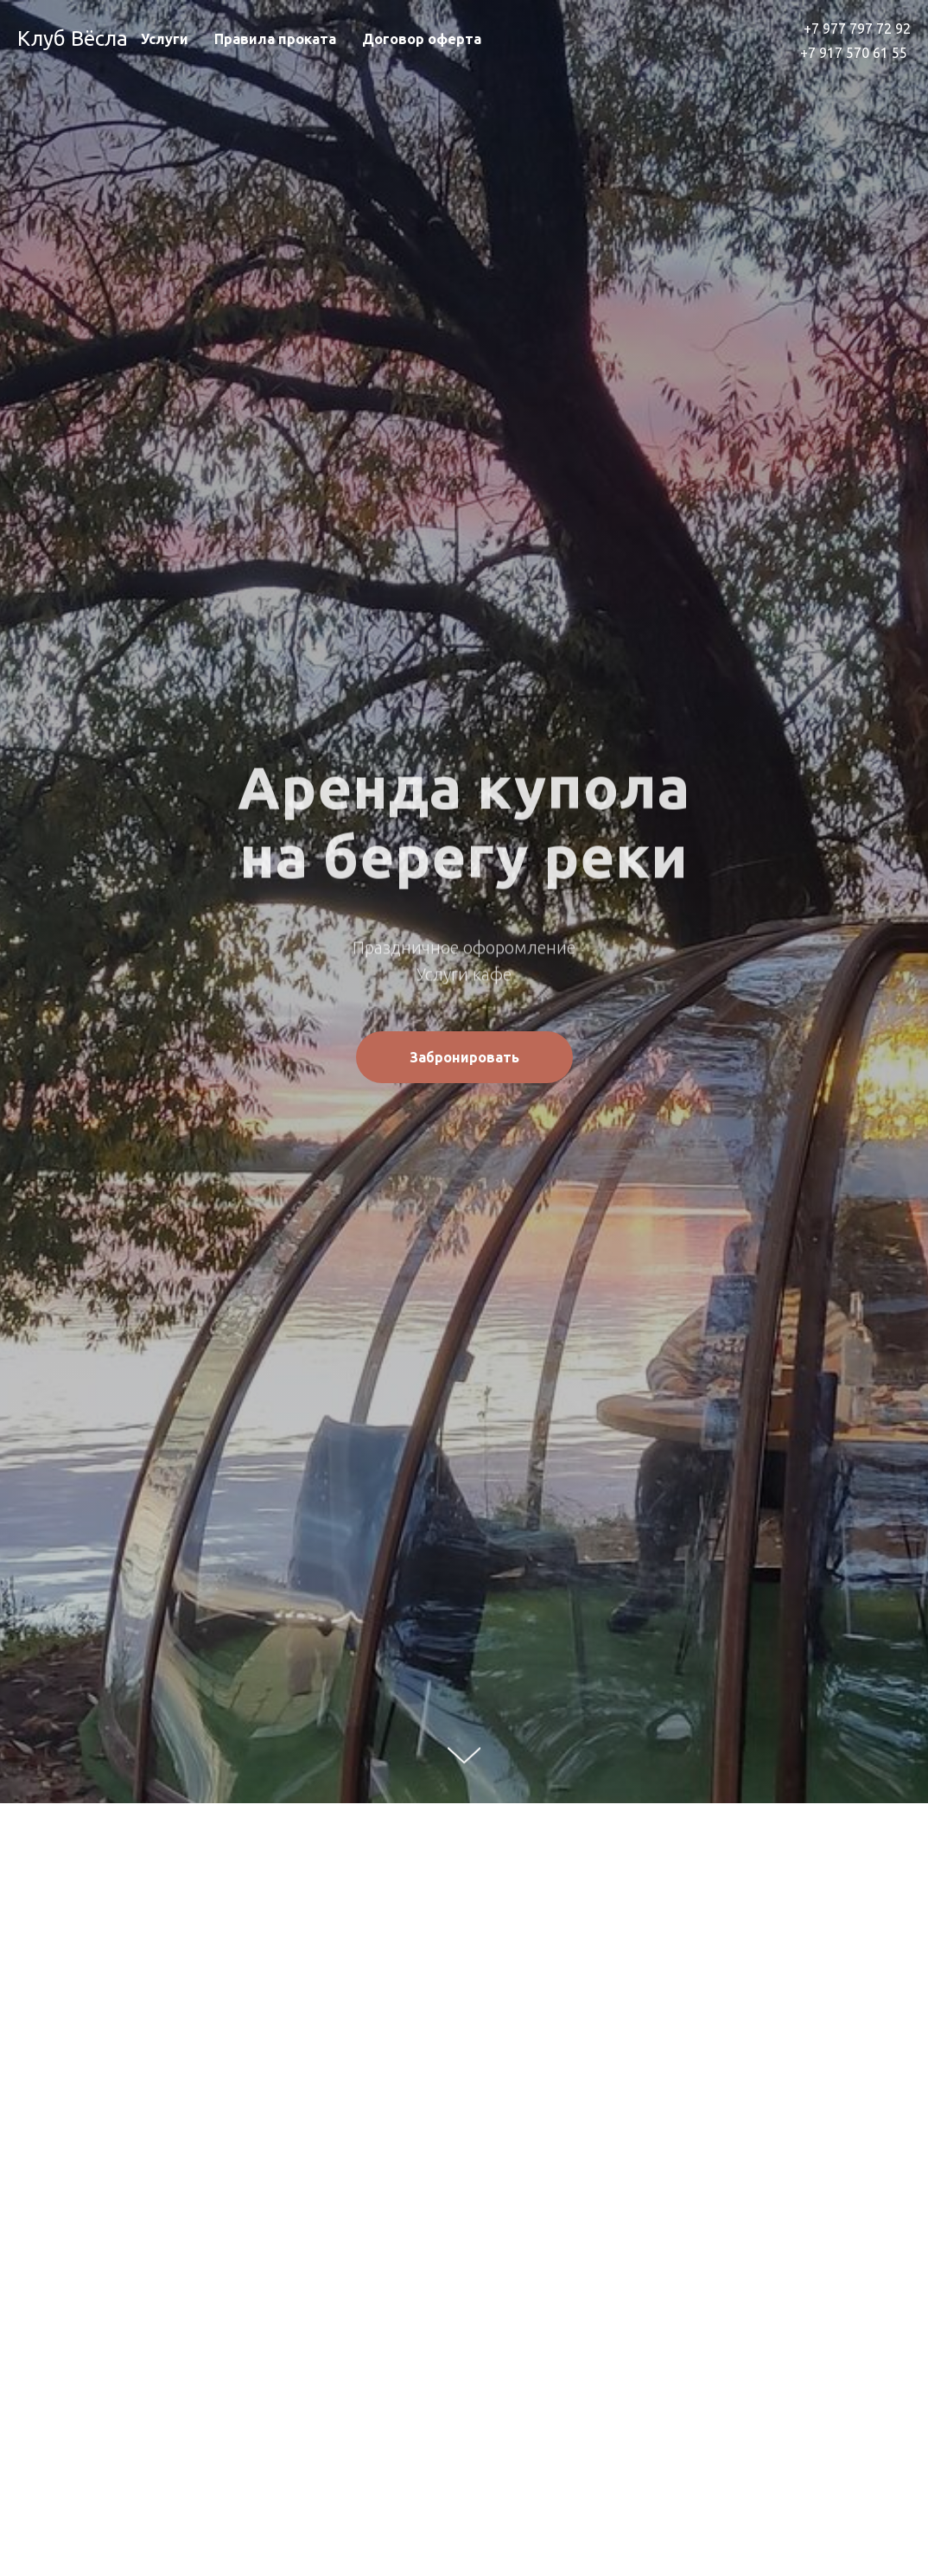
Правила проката (275, 39)
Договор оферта (421, 39)
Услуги (164, 39)
